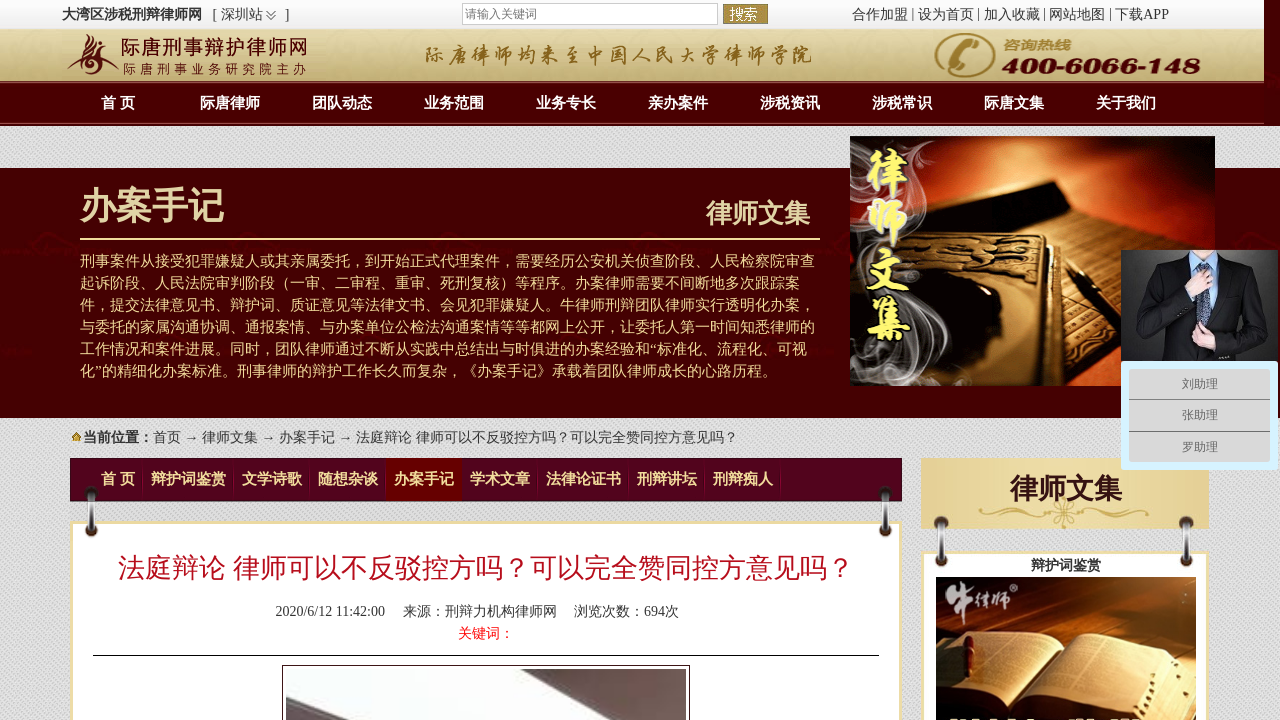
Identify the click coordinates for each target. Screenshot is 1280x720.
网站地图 (1077, 14)
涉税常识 (902, 103)
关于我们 (1126, 103)
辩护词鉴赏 (188, 479)
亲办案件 (678, 103)
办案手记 (307, 437)
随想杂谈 (348, 479)
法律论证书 (583, 479)
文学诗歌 (272, 479)
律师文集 (230, 437)
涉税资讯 (790, 103)
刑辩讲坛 (667, 479)
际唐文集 (1014, 103)
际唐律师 (230, 103)
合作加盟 (880, 14)
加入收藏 (1012, 14)
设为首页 (946, 14)
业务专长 (566, 103)
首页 (167, 437)
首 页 (118, 103)
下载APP (1142, 14)
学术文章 (500, 479)
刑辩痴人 (743, 479)
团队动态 (342, 103)
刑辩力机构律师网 (501, 611)
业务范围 (454, 103)
